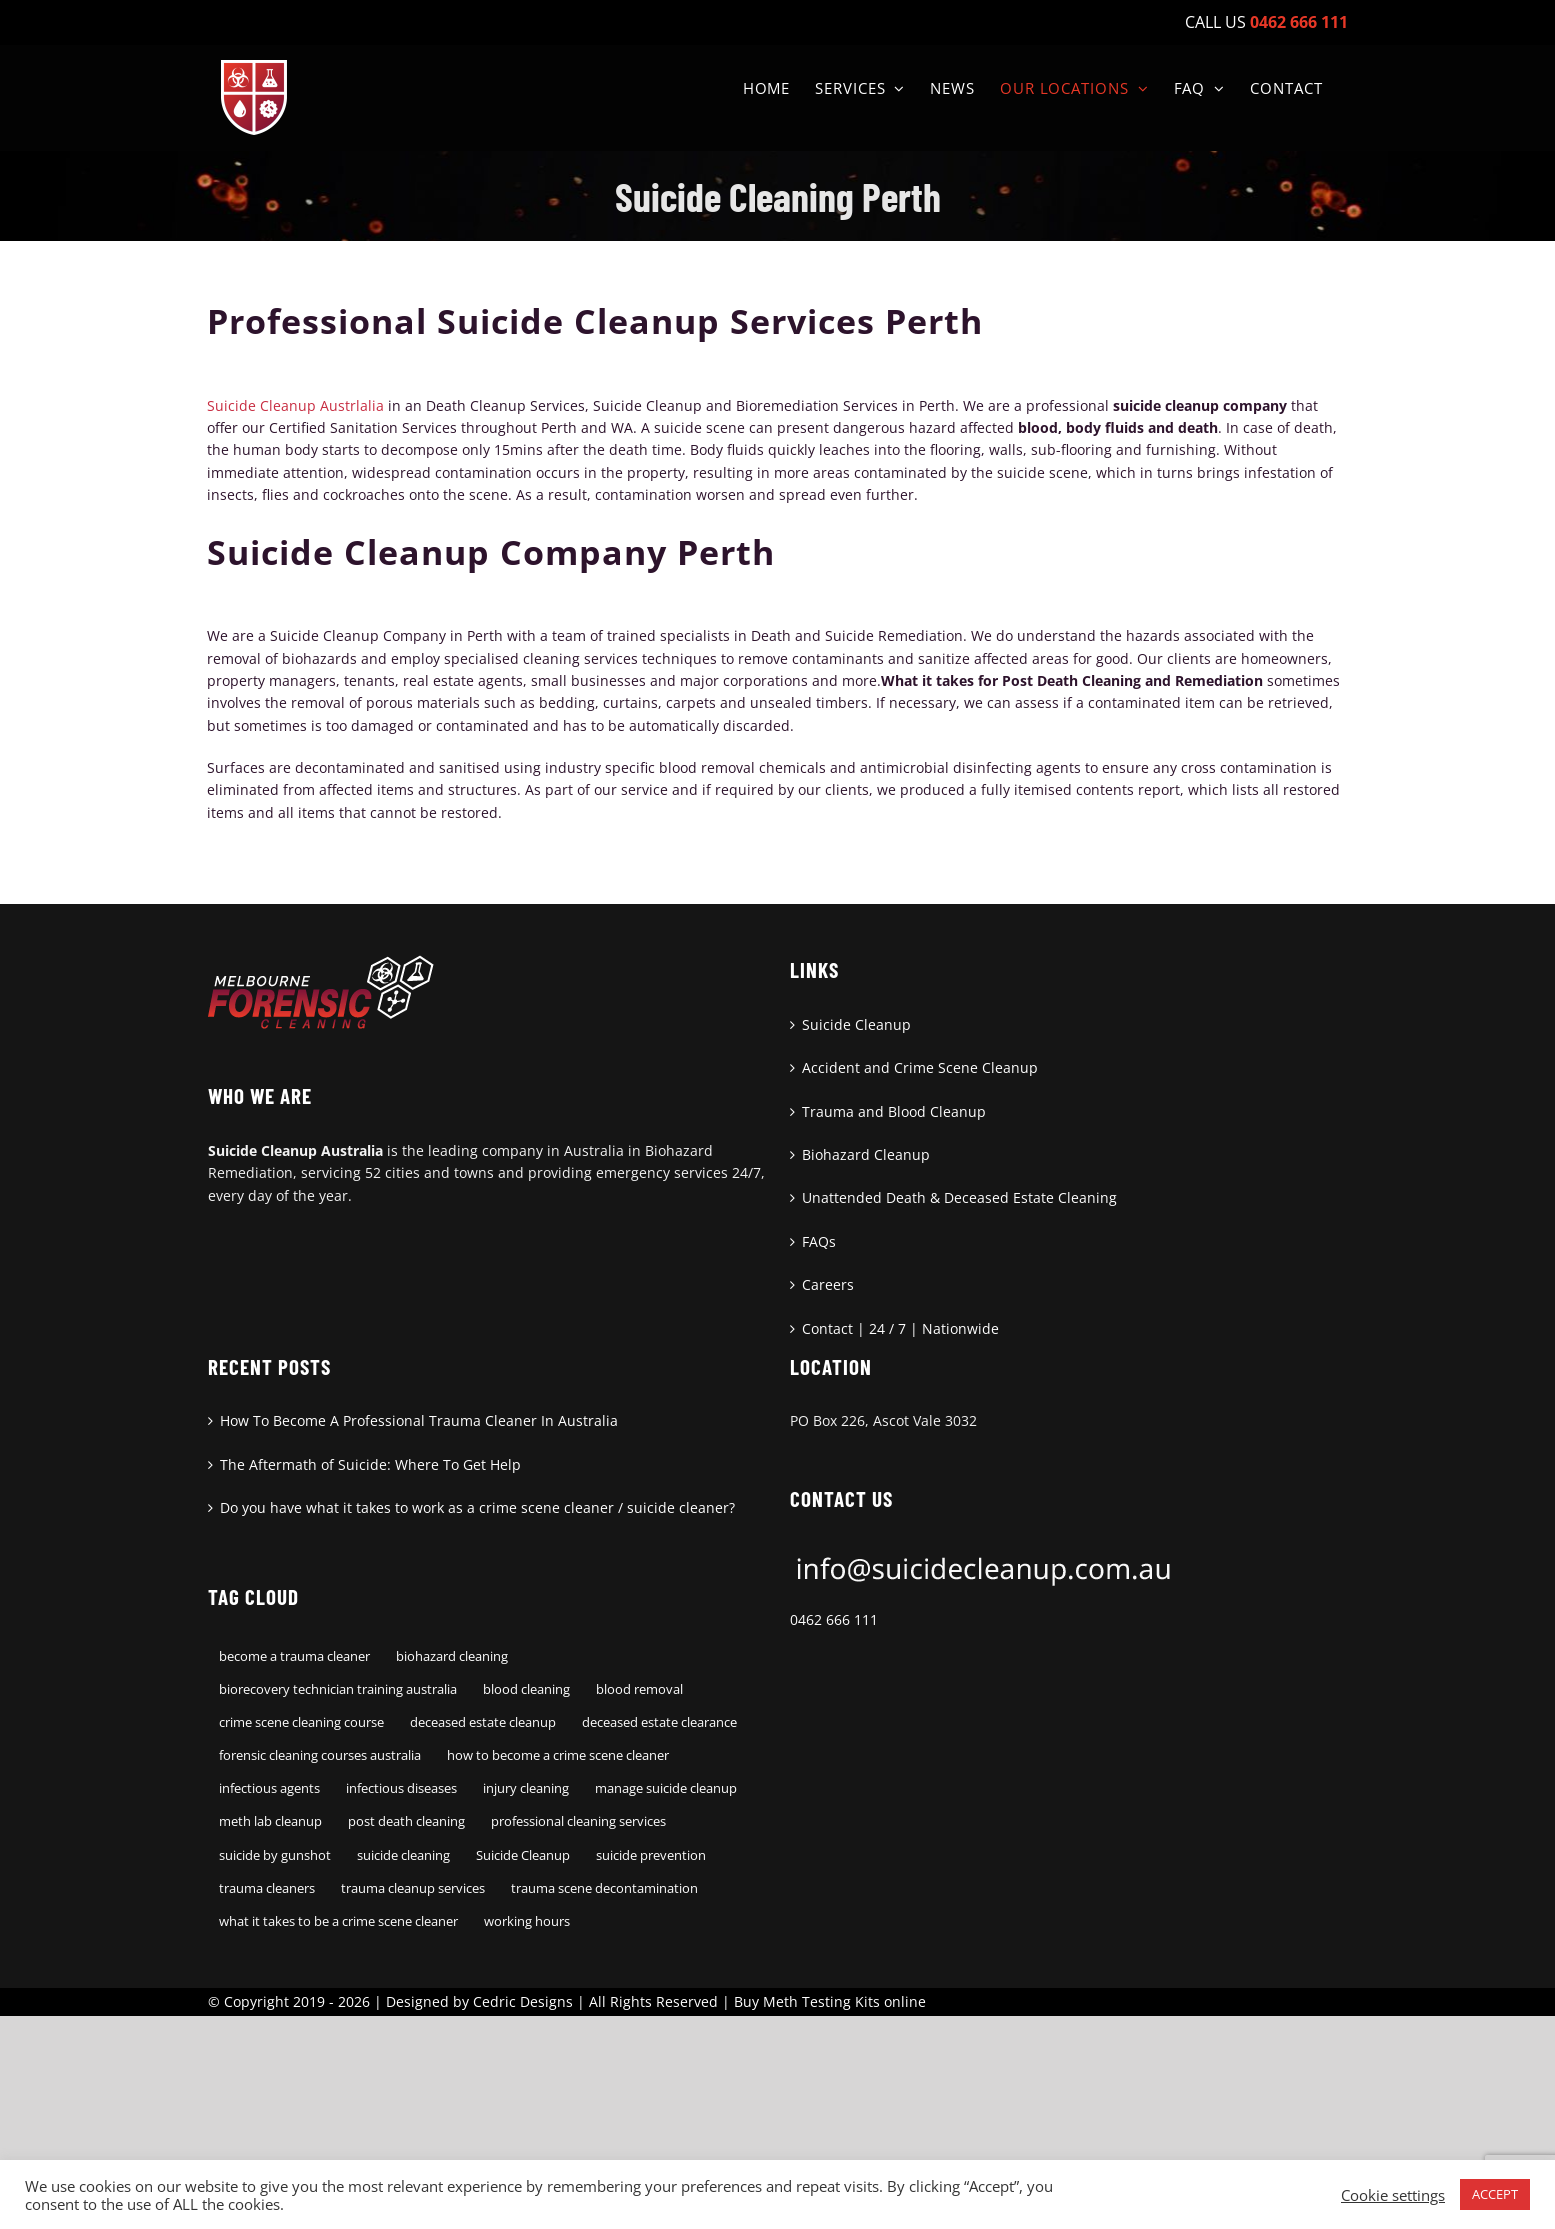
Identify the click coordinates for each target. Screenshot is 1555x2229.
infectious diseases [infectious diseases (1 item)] (401, 1788)
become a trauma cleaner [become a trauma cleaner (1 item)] (294, 1656)
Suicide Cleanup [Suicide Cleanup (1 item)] (523, 1855)
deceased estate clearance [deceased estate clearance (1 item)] (659, 1722)
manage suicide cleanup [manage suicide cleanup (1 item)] (666, 1788)
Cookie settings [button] (1393, 2195)
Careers (828, 1284)
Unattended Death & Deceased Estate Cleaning (959, 1197)
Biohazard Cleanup (866, 1154)
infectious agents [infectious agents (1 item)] (269, 1788)
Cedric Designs (523, 2001)
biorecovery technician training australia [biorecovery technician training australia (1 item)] (338, 1689)
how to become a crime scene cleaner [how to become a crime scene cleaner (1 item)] (558, 1755)
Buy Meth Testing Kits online (830, 2001)
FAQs (819, 1241)
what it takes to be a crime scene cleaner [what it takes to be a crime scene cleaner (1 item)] (338, 1921)
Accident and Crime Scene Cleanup (920, 1067)
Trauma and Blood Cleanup (894, 1111)
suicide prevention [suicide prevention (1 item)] (651, 1855)
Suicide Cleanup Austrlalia (295, 405)
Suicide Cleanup (856, 1024)
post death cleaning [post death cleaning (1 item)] (406, 1821)
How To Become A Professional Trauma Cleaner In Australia (419, 1420)
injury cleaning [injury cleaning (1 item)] (526, 1788)
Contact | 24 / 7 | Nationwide (900, 1328)
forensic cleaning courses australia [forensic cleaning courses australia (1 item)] (320, 1755)
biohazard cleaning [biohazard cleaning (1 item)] (452, 1656)
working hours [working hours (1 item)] (527, 1921)
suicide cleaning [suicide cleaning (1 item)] (403, 1855)
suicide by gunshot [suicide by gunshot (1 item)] (275, 1855)
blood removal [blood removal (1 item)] (639, 1689)
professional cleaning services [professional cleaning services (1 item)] (578, 1821)
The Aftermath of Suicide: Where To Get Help (370, 1464)
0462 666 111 (834, 1619)
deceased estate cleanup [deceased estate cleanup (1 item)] (483, 1722)
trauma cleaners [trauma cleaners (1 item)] (267, 1888)
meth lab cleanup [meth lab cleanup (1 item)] (270, 1821)
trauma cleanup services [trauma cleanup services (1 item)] (413, 1888)
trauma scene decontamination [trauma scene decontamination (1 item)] (604, 1888)
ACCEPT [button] (1495, 2194)
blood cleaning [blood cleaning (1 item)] (526, 1689)
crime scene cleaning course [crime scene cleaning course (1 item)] (301, 1722)
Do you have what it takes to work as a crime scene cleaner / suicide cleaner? (477, 1507)
